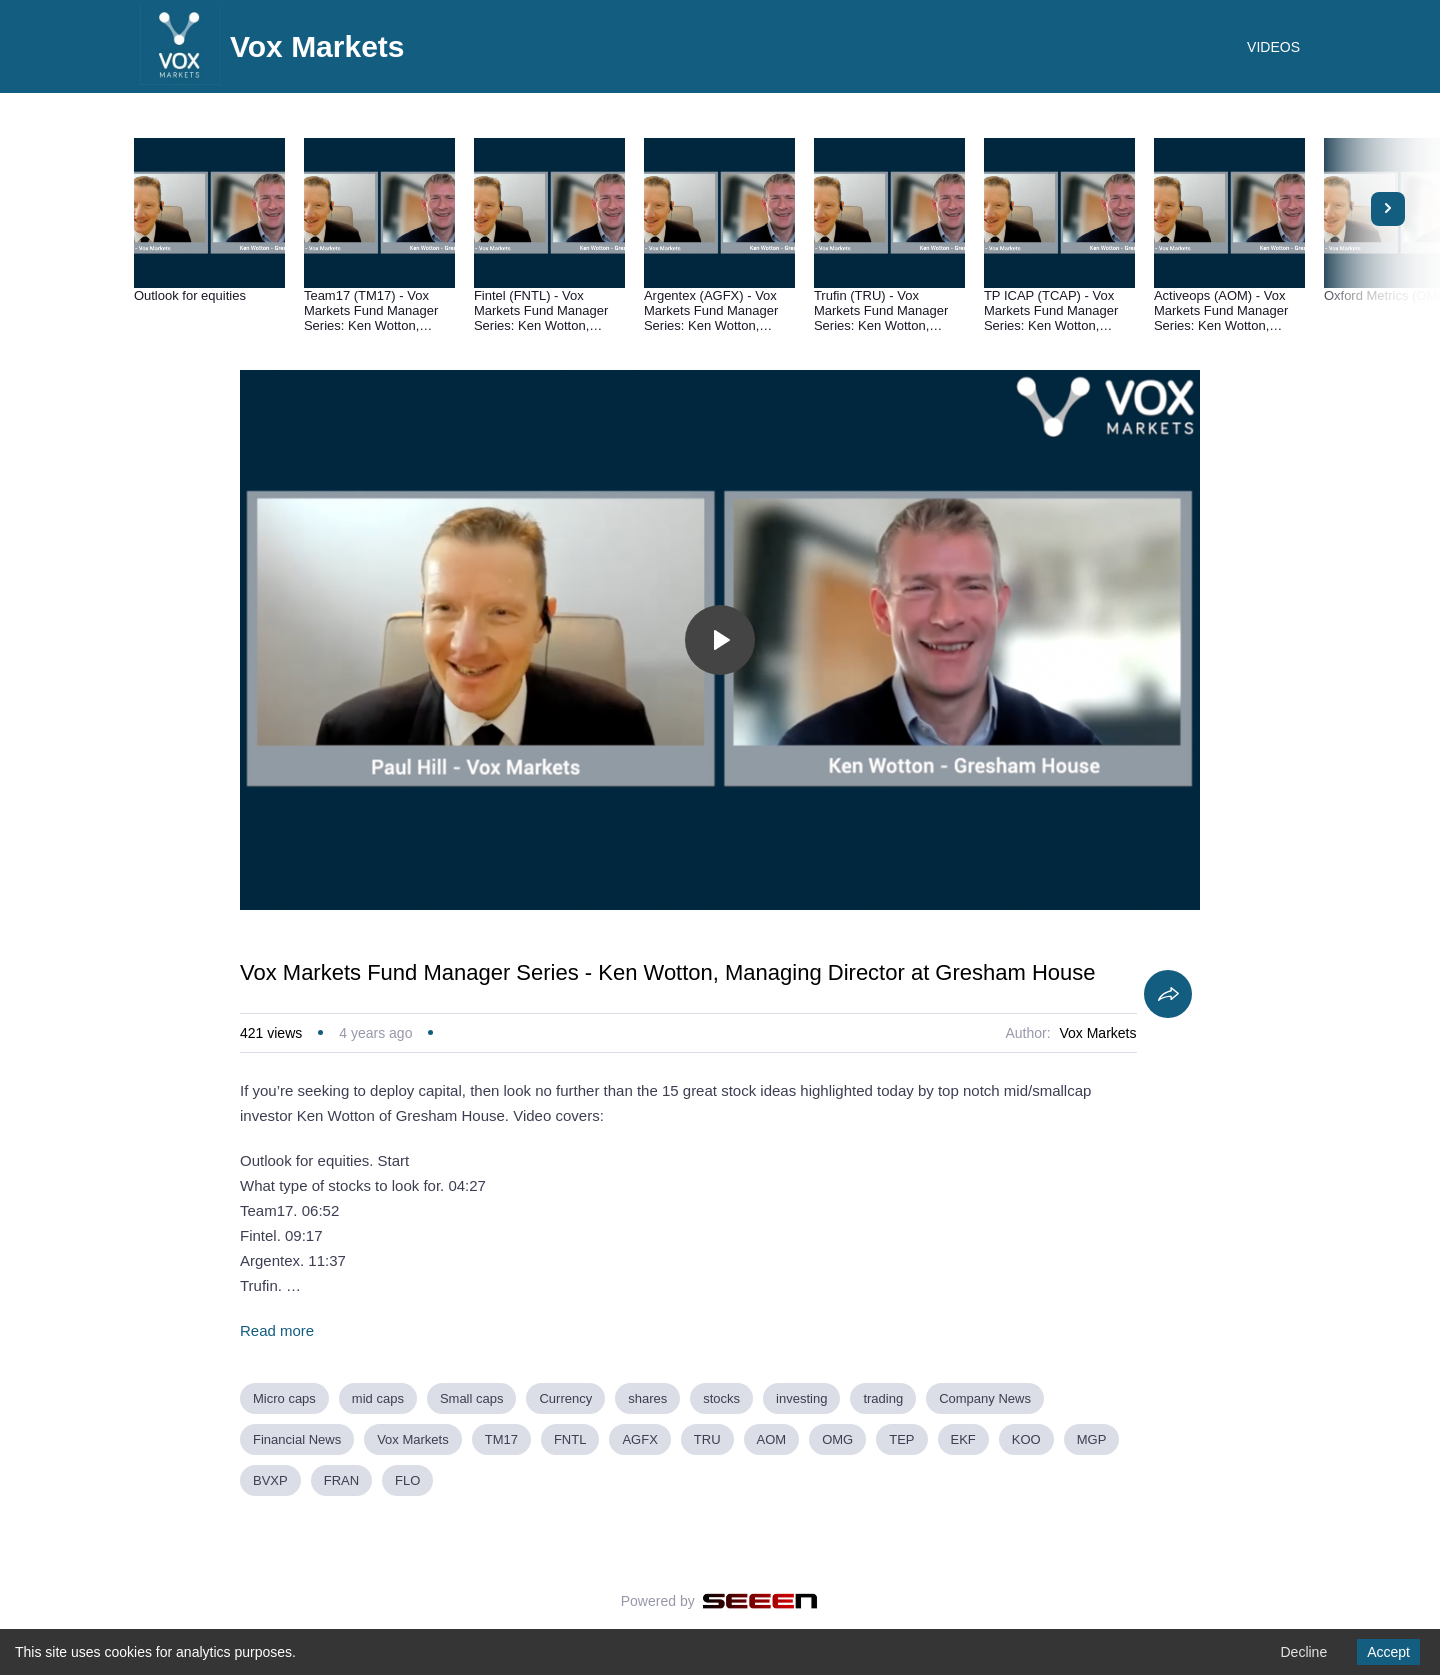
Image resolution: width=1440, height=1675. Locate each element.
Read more (277, 1330)
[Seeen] (760, 1601)
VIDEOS (1273, 47)
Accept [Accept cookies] (1388, 1652)
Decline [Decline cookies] (1303, 1652)
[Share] (1168, 994)
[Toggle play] (720, 640)
